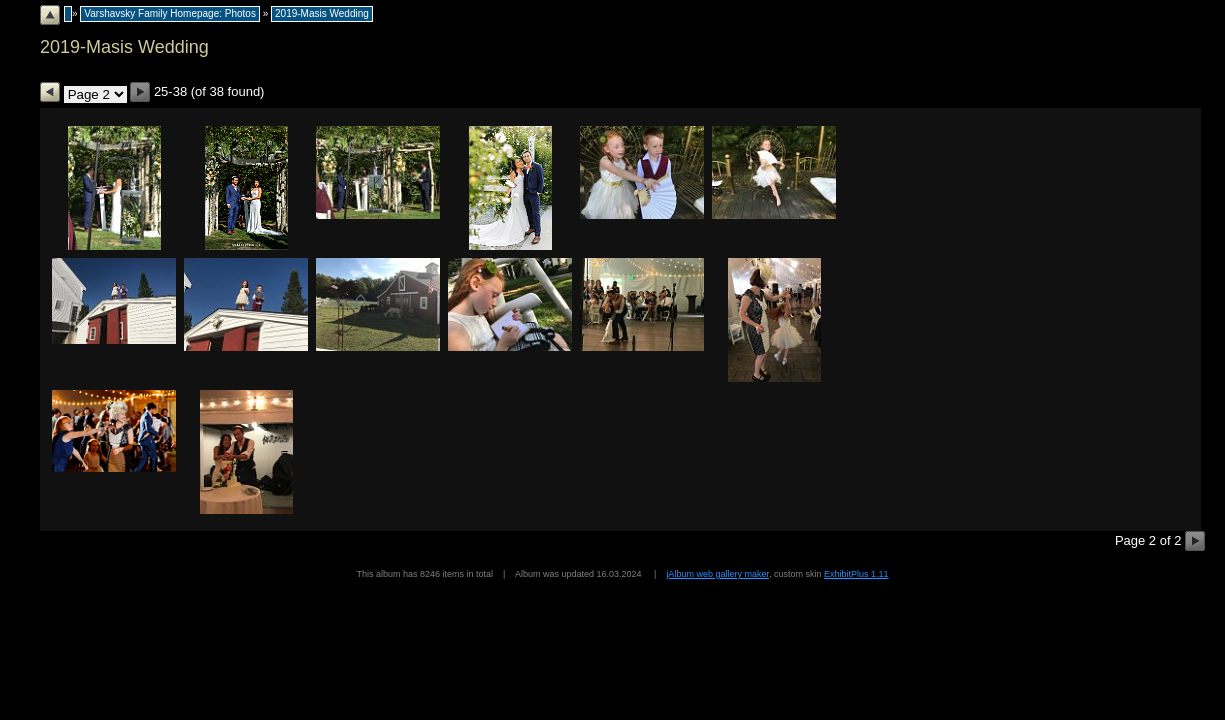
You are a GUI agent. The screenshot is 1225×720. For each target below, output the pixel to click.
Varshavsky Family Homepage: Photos (170, 13)
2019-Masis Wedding (322, 13)
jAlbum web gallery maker (717, 574)
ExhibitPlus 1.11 (856, 574)
